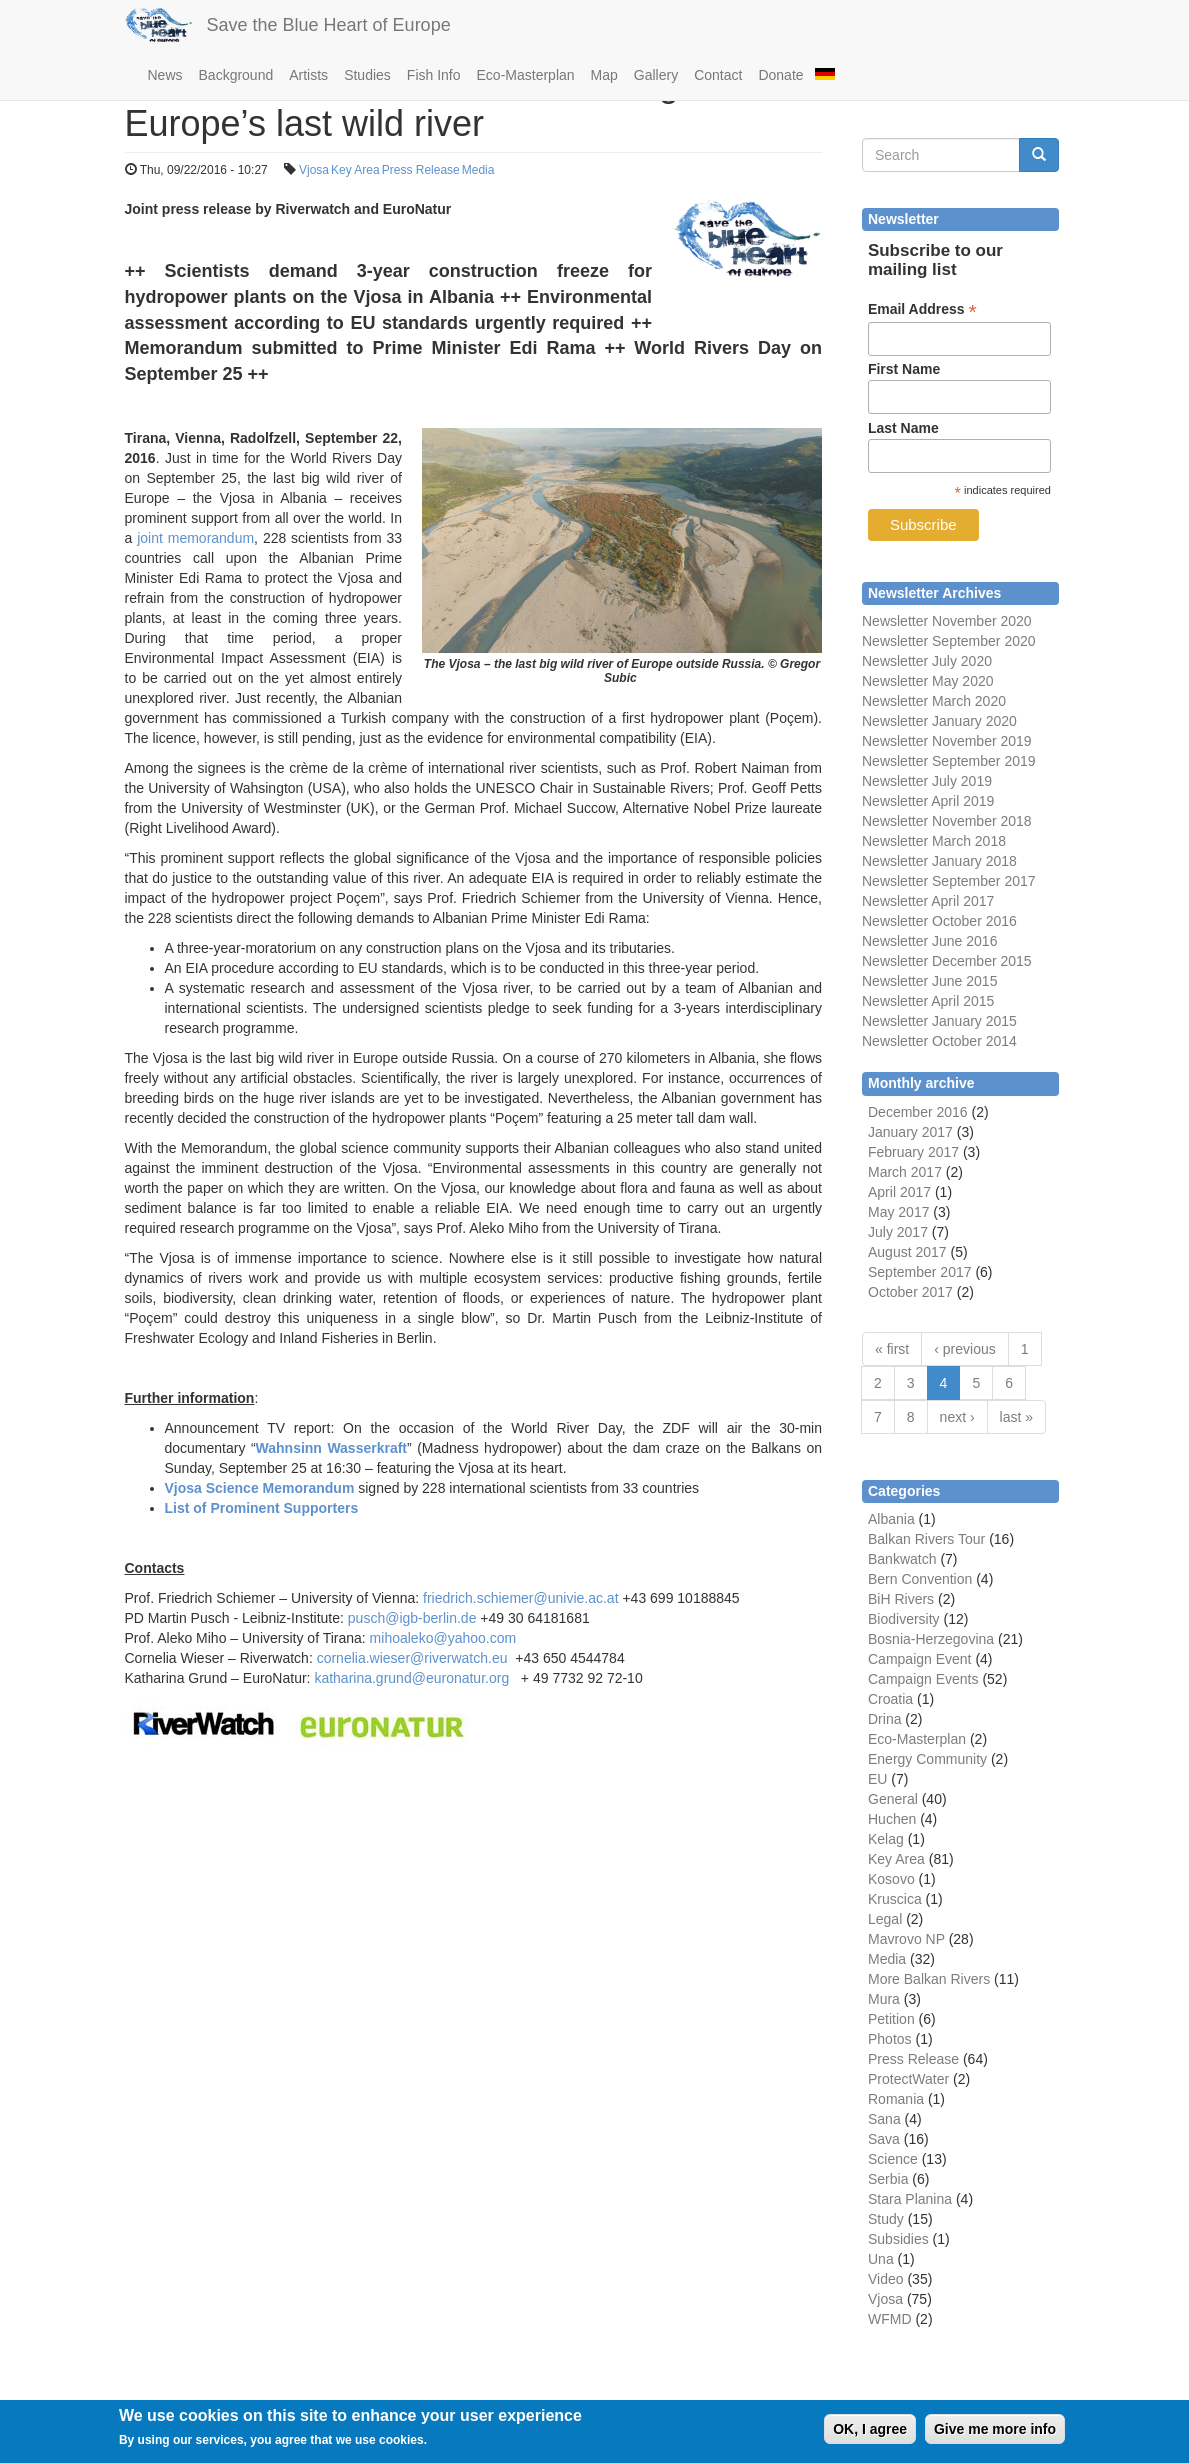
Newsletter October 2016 (939, 921)
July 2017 (898, 1232)
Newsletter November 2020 (947, 621)
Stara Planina (910, 2199)
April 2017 (899, 1192)
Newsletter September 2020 (949, 641)
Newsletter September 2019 (949, 761)
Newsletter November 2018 (947, 821)
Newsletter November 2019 (947, 741)
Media (478, 170)
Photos (890, 2039)
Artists (308, 75)
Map (604, 75)
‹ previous (964, 1349)
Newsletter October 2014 (939, 1041)
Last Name (903, 428)
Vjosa (314, 170)
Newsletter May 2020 (928, 681)
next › (957, 1417)
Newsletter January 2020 (939, 721)
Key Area (355, 170)
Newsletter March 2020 (934, 701)
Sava (884, 2139)
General (893, 1799)
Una (881, 2259)
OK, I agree (870, 2435)
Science (893, 2159)
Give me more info (995, 2435)
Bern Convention (920, 1579)
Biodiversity (904, 1619)
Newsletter (895, 881)
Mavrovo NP (906, 1939)
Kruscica (895, 1899)
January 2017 (910, 1132)
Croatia (890, 1699)
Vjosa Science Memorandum (260, 1488)
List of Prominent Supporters (262, 1508)
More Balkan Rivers (929, 1979)
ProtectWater (908, 2079)
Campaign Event (920, 1659)
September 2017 (981, 881)
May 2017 (898, 1212)
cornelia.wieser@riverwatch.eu (412, 1658)
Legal (885, 1919)
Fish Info (434, 75)
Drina (884, 1719)
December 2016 (918, 1112)
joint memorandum (195, 538)
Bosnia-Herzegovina (931, 1639)
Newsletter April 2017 (928, 901)
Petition (891, 2019)
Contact (718, 75)
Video (886, 2279)
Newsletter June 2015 (929, 981)
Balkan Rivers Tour (926, 1539)
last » (1016, 1417)
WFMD (890, 2319)
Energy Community (927, 1759)
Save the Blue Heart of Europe (329, 25)
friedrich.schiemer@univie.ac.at (521, 1598)
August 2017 (907, 1252)
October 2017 (910, 1292)
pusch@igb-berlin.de (412, 1618)
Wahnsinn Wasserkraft (331, 1448)
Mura (884, 1999)
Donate (780, 75)
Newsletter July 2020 (927, 661)
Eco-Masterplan (526, 75)
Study (886, 2219)
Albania (891, 1519)
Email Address (922, 309)
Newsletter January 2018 (939, 861)
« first (892, 1349)
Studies (367, 75)
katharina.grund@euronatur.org (411, 1678)
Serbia (888, 2179)
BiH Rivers (901, 1599)
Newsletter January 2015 (939, 1021)
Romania (896, 2099)
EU (877, 1779)
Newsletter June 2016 (929, 941)
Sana (884, 2119)
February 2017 (913, 1152)
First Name (904, 369)
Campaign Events (923, 1679)
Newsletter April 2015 (928, 1001)
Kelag (886, 1839)
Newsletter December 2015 (947, 961)
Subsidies (898, 2239)
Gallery (656, 75)
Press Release (421, 170)
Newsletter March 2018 (934, 841)
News (165, 75)
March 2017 (905, 1172)
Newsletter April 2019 (928, 801)
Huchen (892, 1819)
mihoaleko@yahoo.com (443, 1638)
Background (236, 75)
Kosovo (891, 1879)
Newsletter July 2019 (927, 781)
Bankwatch (902, 1559)
